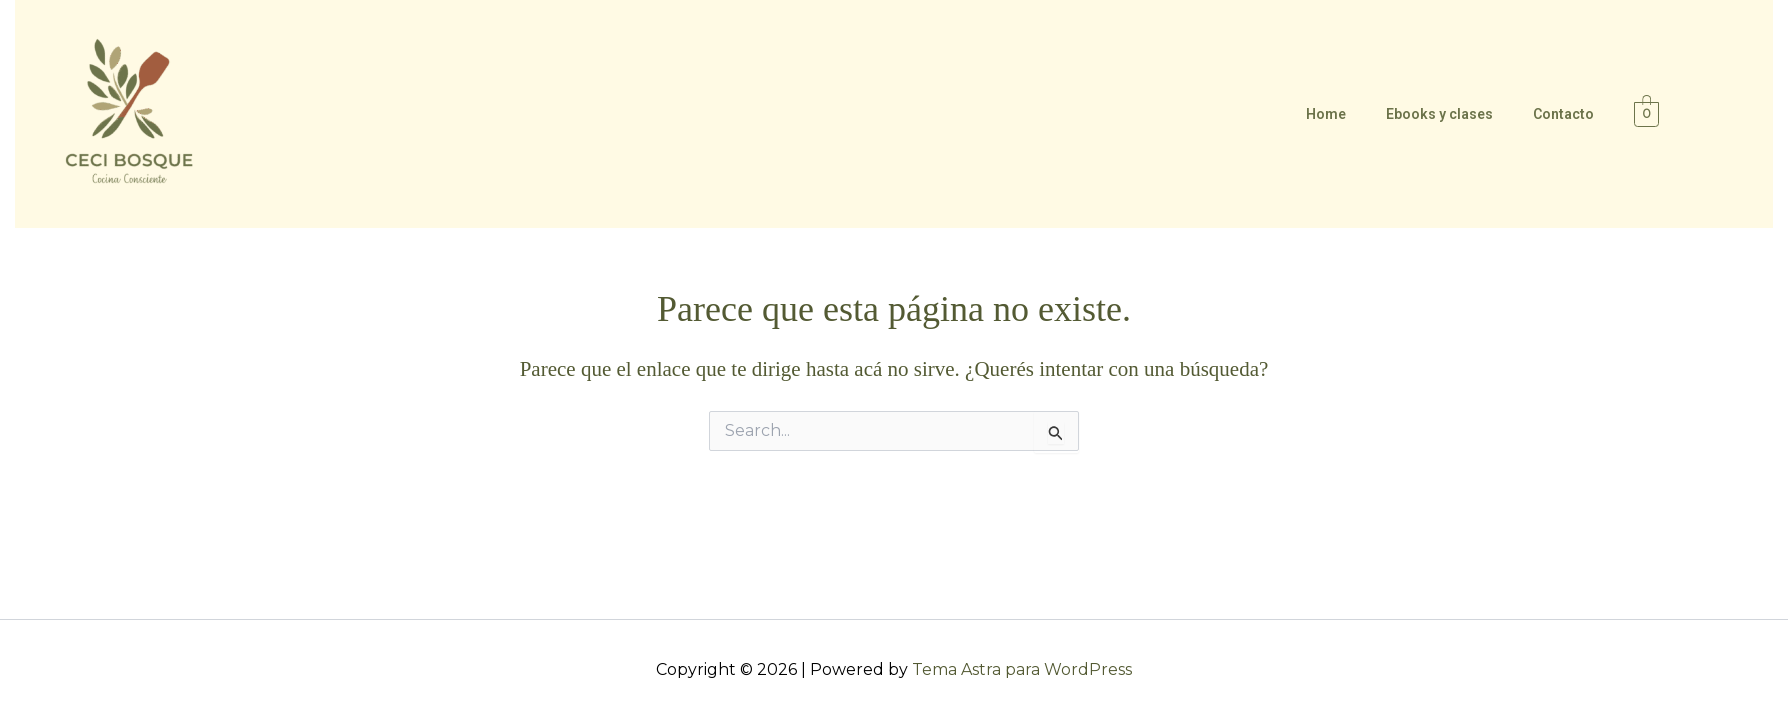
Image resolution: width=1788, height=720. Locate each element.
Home (1326, 114)
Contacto (1563, 114)
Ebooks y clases (1439, 114)
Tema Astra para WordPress (1022, 669)
